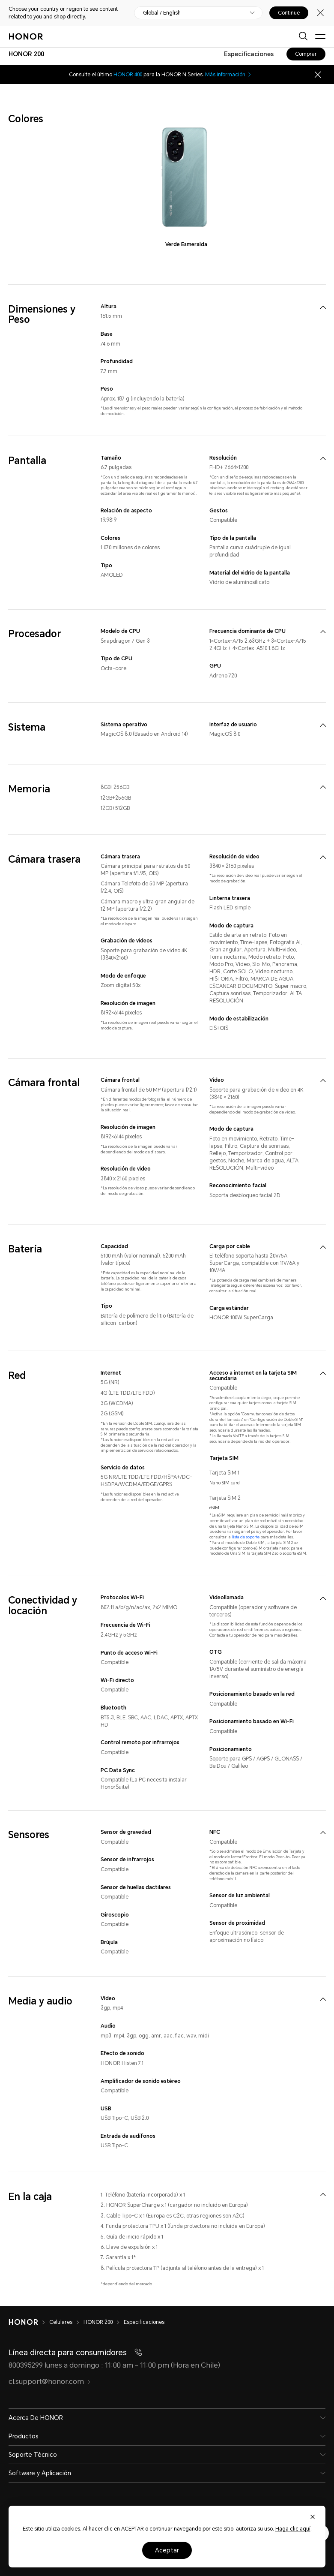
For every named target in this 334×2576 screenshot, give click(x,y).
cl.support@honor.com (50, 2381)
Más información (228, 75)
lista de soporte (245, 1537)
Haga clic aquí (292, 2529)
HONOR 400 (127, 75)
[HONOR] (29, 2322)
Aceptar (167, 2550)
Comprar (306, 54)
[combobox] (26, 54)
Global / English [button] (162, 13)
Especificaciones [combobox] (249, 54)
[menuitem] (322, 307)
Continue (289, 13)
